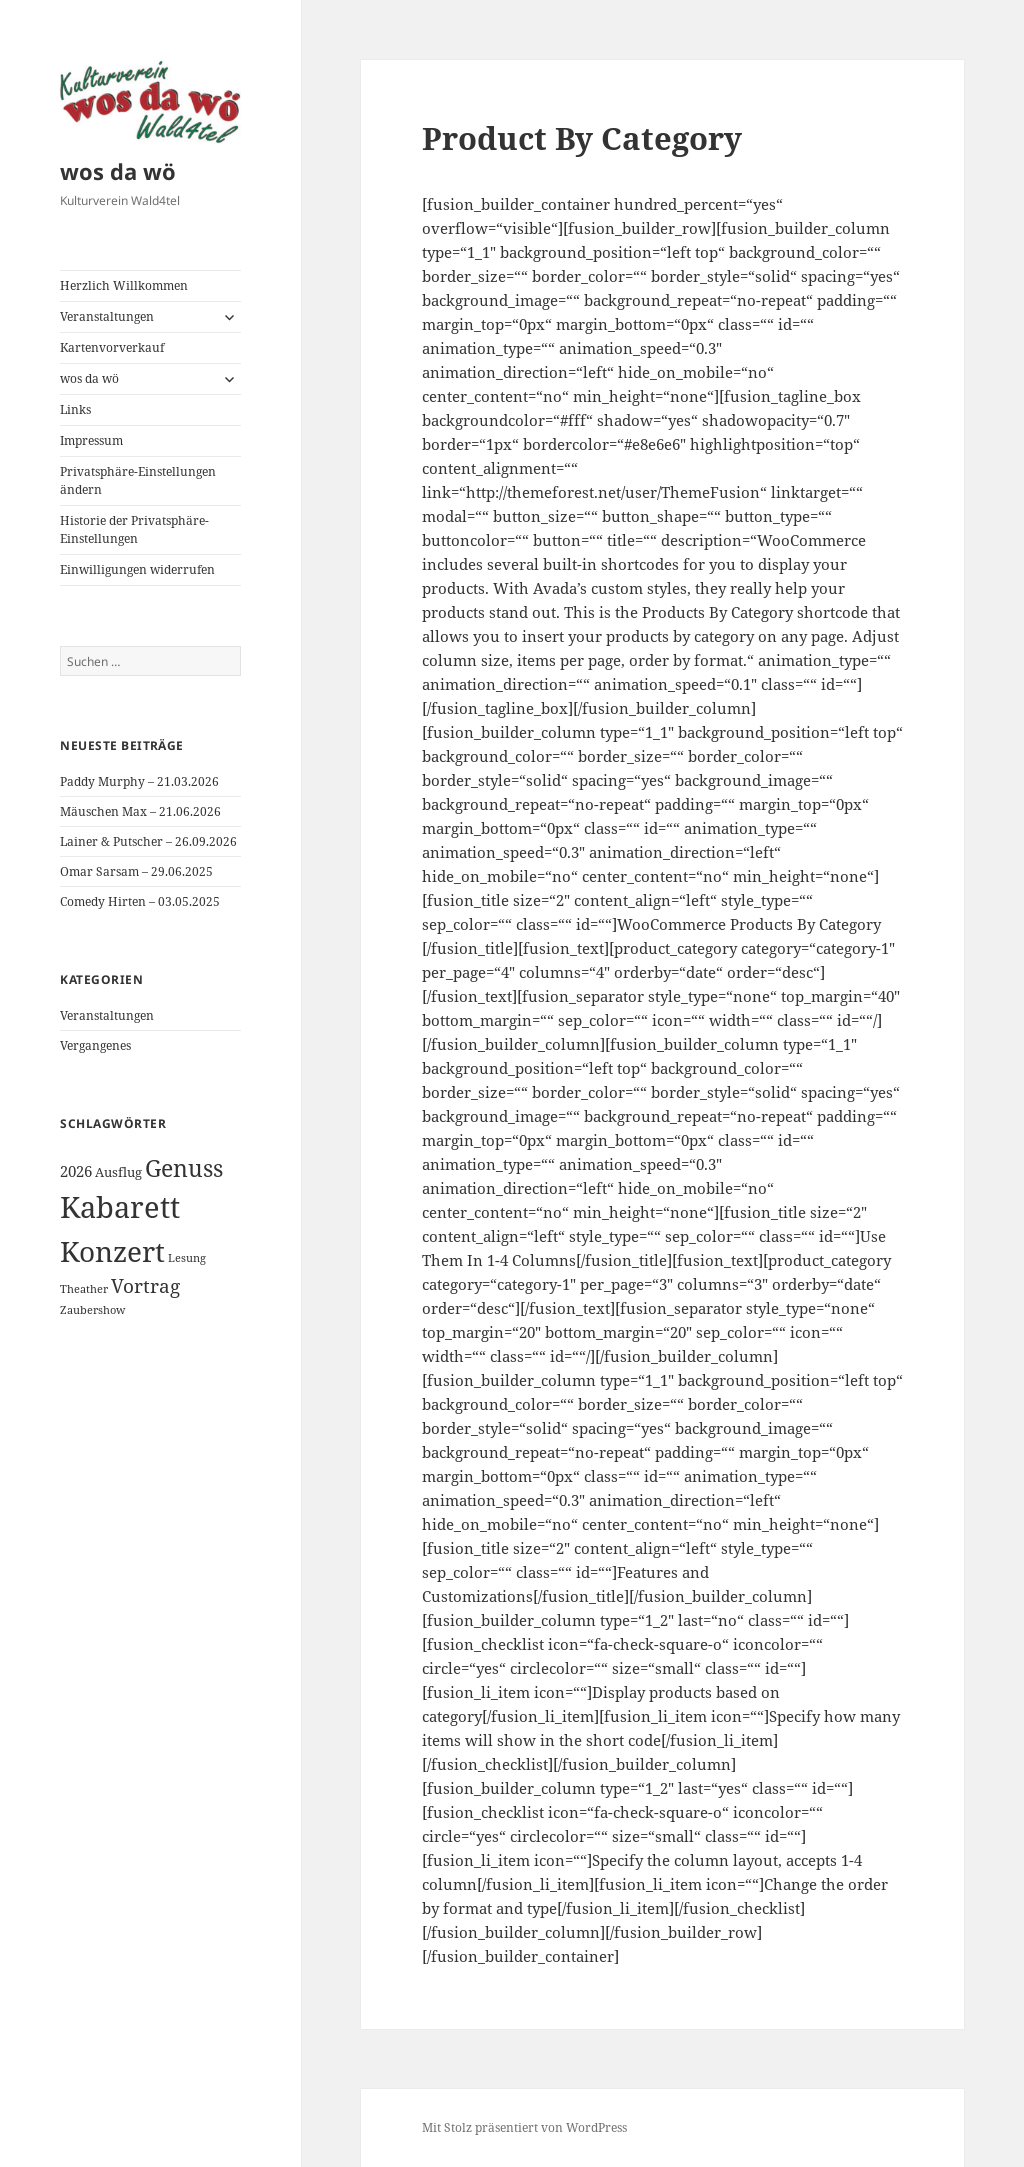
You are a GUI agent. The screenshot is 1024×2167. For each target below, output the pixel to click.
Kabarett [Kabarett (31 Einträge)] (120, 1207)
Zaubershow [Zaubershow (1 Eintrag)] (92, 1310)
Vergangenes (95, 1045)
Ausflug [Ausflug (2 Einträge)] (118, 1172)
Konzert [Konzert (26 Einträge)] (112, 1251)
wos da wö (118, 171)
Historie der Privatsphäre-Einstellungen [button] (134, 529)
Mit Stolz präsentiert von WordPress (524, 2127)
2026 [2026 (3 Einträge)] (76, 1171)
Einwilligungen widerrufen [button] (137, 569)
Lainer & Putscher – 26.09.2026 (148, 841)
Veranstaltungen (107, 316)
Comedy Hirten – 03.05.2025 (140, 901)
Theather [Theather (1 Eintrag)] (84, 1289)
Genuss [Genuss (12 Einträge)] (184, 1168)
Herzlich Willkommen (124, 285)
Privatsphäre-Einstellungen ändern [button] (138, 480)
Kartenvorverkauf (112, 347)
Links (75, 409)
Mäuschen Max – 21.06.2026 (140, 811)
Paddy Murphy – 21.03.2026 (139, 781)
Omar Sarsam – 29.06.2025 (136, 871)
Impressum (91, 440)
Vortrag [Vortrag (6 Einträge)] (145, 1286)
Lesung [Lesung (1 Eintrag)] (187, 1258)
